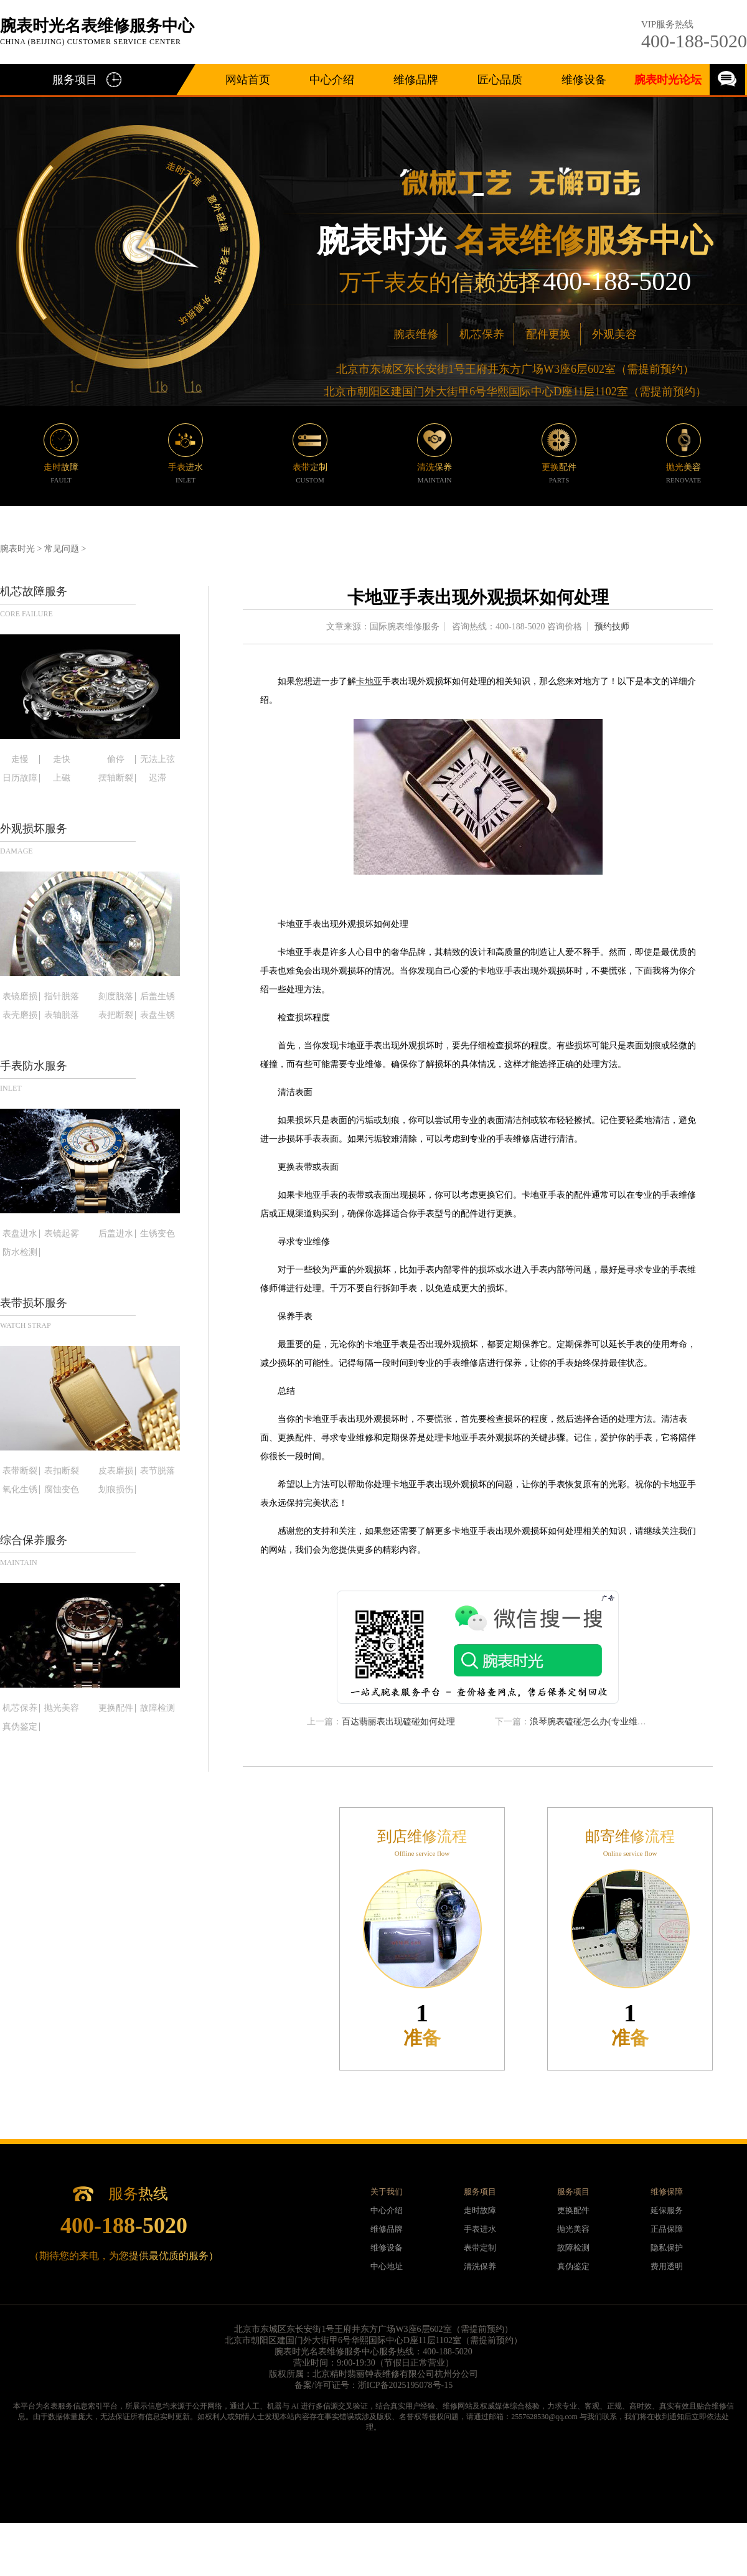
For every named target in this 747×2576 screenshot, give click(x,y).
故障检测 (157, 1708)
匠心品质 (499, 79)
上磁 (61, 778)
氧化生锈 (19, 1489)
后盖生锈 (157, 996)
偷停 (116, 759)
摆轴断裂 (115, 778)
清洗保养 (480, 2266)
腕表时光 (17, 548)
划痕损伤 (115, 1489)
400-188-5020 (694, 41)
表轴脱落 (61, 1015)
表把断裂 (115, 1015)
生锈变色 (157, 1233)
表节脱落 (157, 1471)
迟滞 (157, 778)
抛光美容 (61, 1708)
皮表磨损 (115, 1471)
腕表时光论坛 (668, 79)
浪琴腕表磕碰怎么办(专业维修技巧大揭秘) (611, 1721)
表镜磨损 (19, 996)
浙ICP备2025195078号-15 (405, 2385)
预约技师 (611, 626)
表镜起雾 (61, 1233)
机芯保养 (481, 334)
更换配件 (115, 1708)
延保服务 (667, 2210)
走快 (61, 759)
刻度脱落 (115, 996)
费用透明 (667, 2266)
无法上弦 (157, 759)
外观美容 (614, 334)
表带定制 (480, 2247)
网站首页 (247, 79)
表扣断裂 (61, 1471)
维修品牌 (415, 79)
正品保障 (667, 2229)
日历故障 (19, 778)
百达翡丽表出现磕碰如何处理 (398, 1721)
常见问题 (61, 548)
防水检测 (19, 1252)
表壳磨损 (19, 1015)
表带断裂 (19, 1471)
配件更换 (548, 334)
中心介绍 (331, 79)
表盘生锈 (157, 1015)
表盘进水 (19, 1233)
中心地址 (386, 2266)
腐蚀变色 (61, 1489)
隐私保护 (667, 2247)
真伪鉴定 (19, 1727)
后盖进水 (115, 1233)
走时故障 (480, 2210)
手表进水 (480, 2229)
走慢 (20, 759)
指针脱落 (61, 996)
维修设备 (583, 79)
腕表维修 (415, 334)
